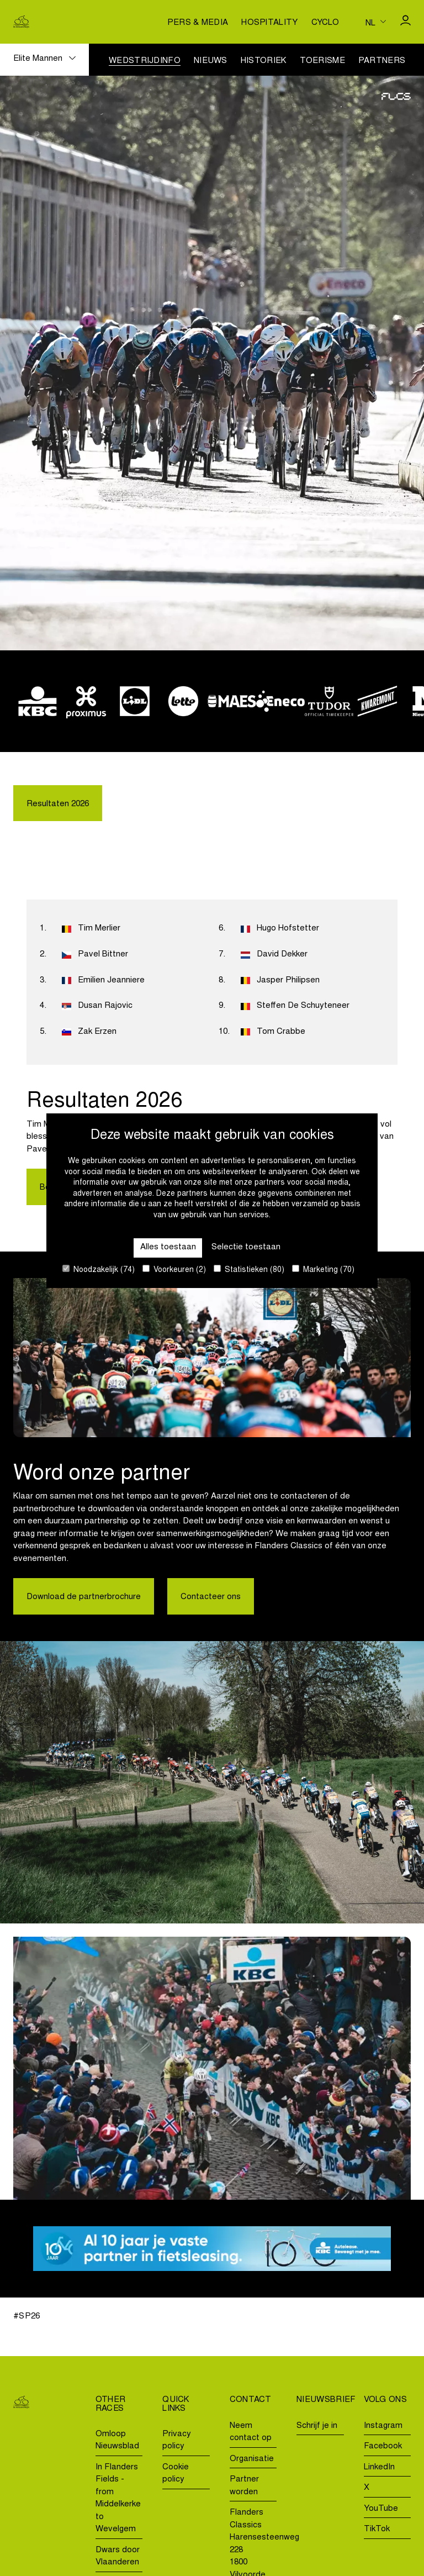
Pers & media (198, 23)
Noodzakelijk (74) (98, 1269)
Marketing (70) (323, 1269)
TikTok (377, 2529)
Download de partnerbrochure (83, 1597)
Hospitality (269, 23)
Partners (381, 61)
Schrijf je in (316, 2426)
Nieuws (210, 61)
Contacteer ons (211, 1597)
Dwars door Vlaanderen (118, 2556)
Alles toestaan (168, 1247)
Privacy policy (176, 2440)
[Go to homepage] (21, 21)
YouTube (381, 2509)
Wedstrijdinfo (145, 61)
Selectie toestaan (245, 1247)
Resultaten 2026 (57, 804)
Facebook (383, 2446)
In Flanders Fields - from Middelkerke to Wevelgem (118, 2498)
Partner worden (244, 2485)
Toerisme (322, 61)
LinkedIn (379, 2467)
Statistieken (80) (249, 1269)
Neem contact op (251, 2432)
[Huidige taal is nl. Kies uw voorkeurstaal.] (375, 22)
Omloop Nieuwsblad (117, 2440)
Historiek (264, 61)
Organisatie (252, 2459)
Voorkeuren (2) (174, 1269)
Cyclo (325, 23)
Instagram (383, 2426)
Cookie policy (175, 2473)
